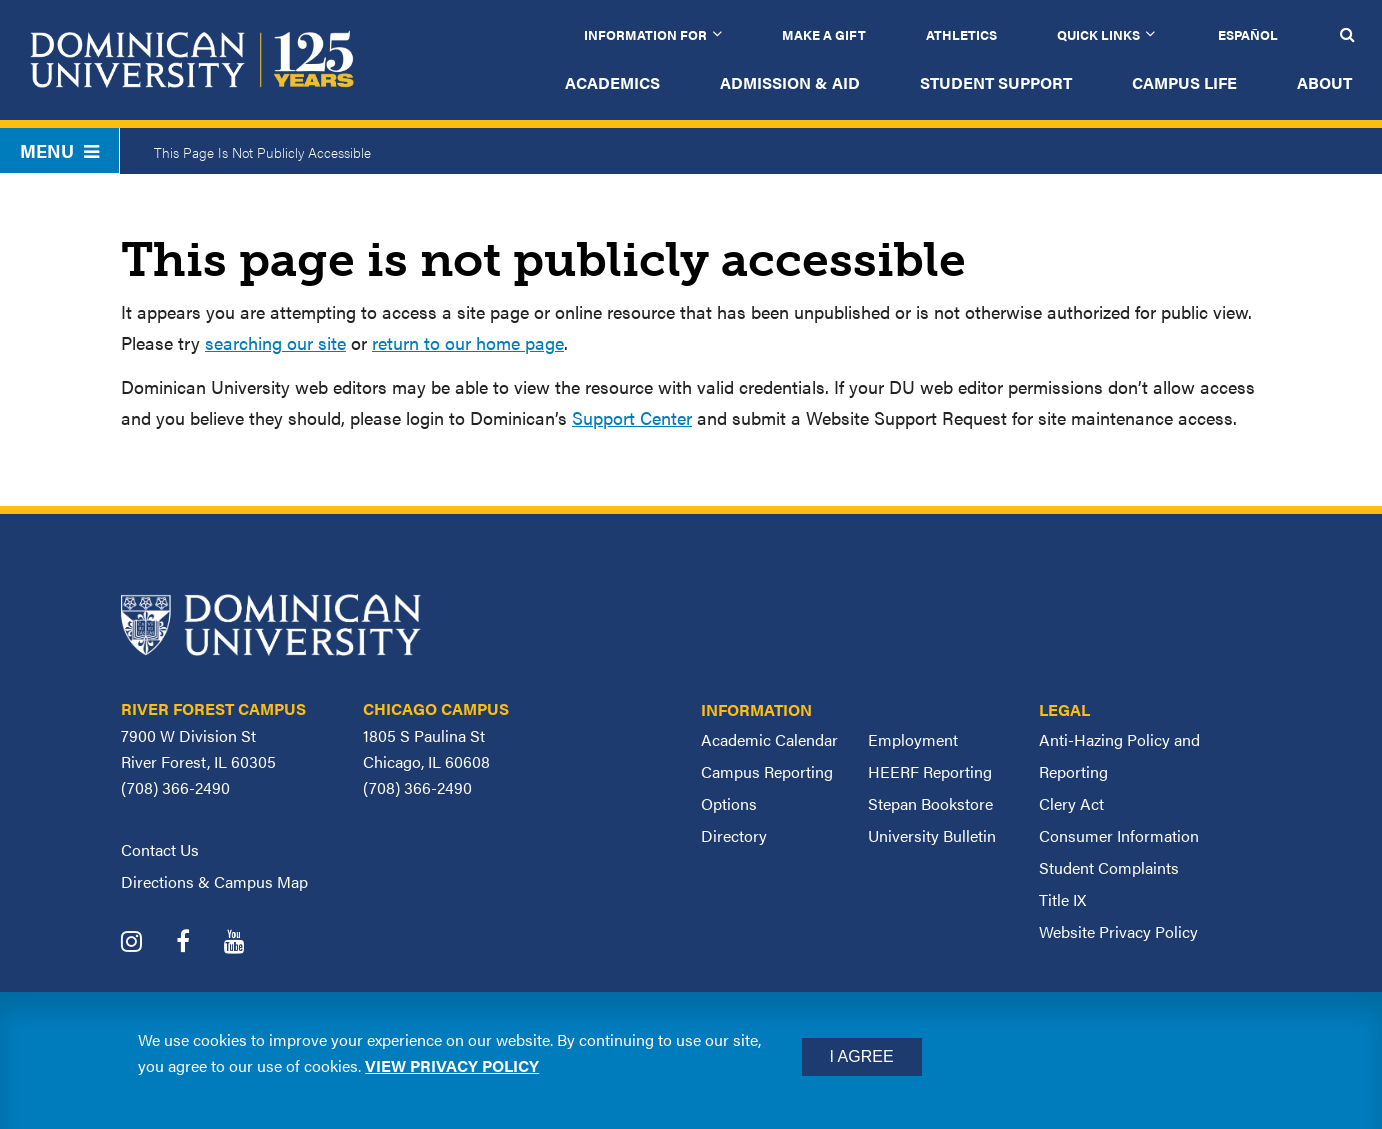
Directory (734, 835)
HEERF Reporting (930, 771)
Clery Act (1071, 803)
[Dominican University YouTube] (249, 943)
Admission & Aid (790, 82)
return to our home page (468, 342)
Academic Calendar (769, 739)
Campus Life (1184, 82)
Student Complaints (1109, 867)
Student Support (996, 82)
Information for (645, 34)
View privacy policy (452, 1065)
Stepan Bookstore (930, 803)
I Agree (862, 1056)
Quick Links (1098, 34)
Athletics (961, 34)
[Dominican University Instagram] (146, 943)
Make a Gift (824, 34)
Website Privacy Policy (1118, 931)
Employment (913, 739)
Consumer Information (1119, 835)
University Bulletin (932, 835)
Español (1248, 34)
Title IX (1062, 899)
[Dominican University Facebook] (198, 943)
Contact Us (160, 849)
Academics (612, 82)
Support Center (632, 417)
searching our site (275, 342)
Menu (59, 150)
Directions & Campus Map (214, 881)
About (1324, 82)
